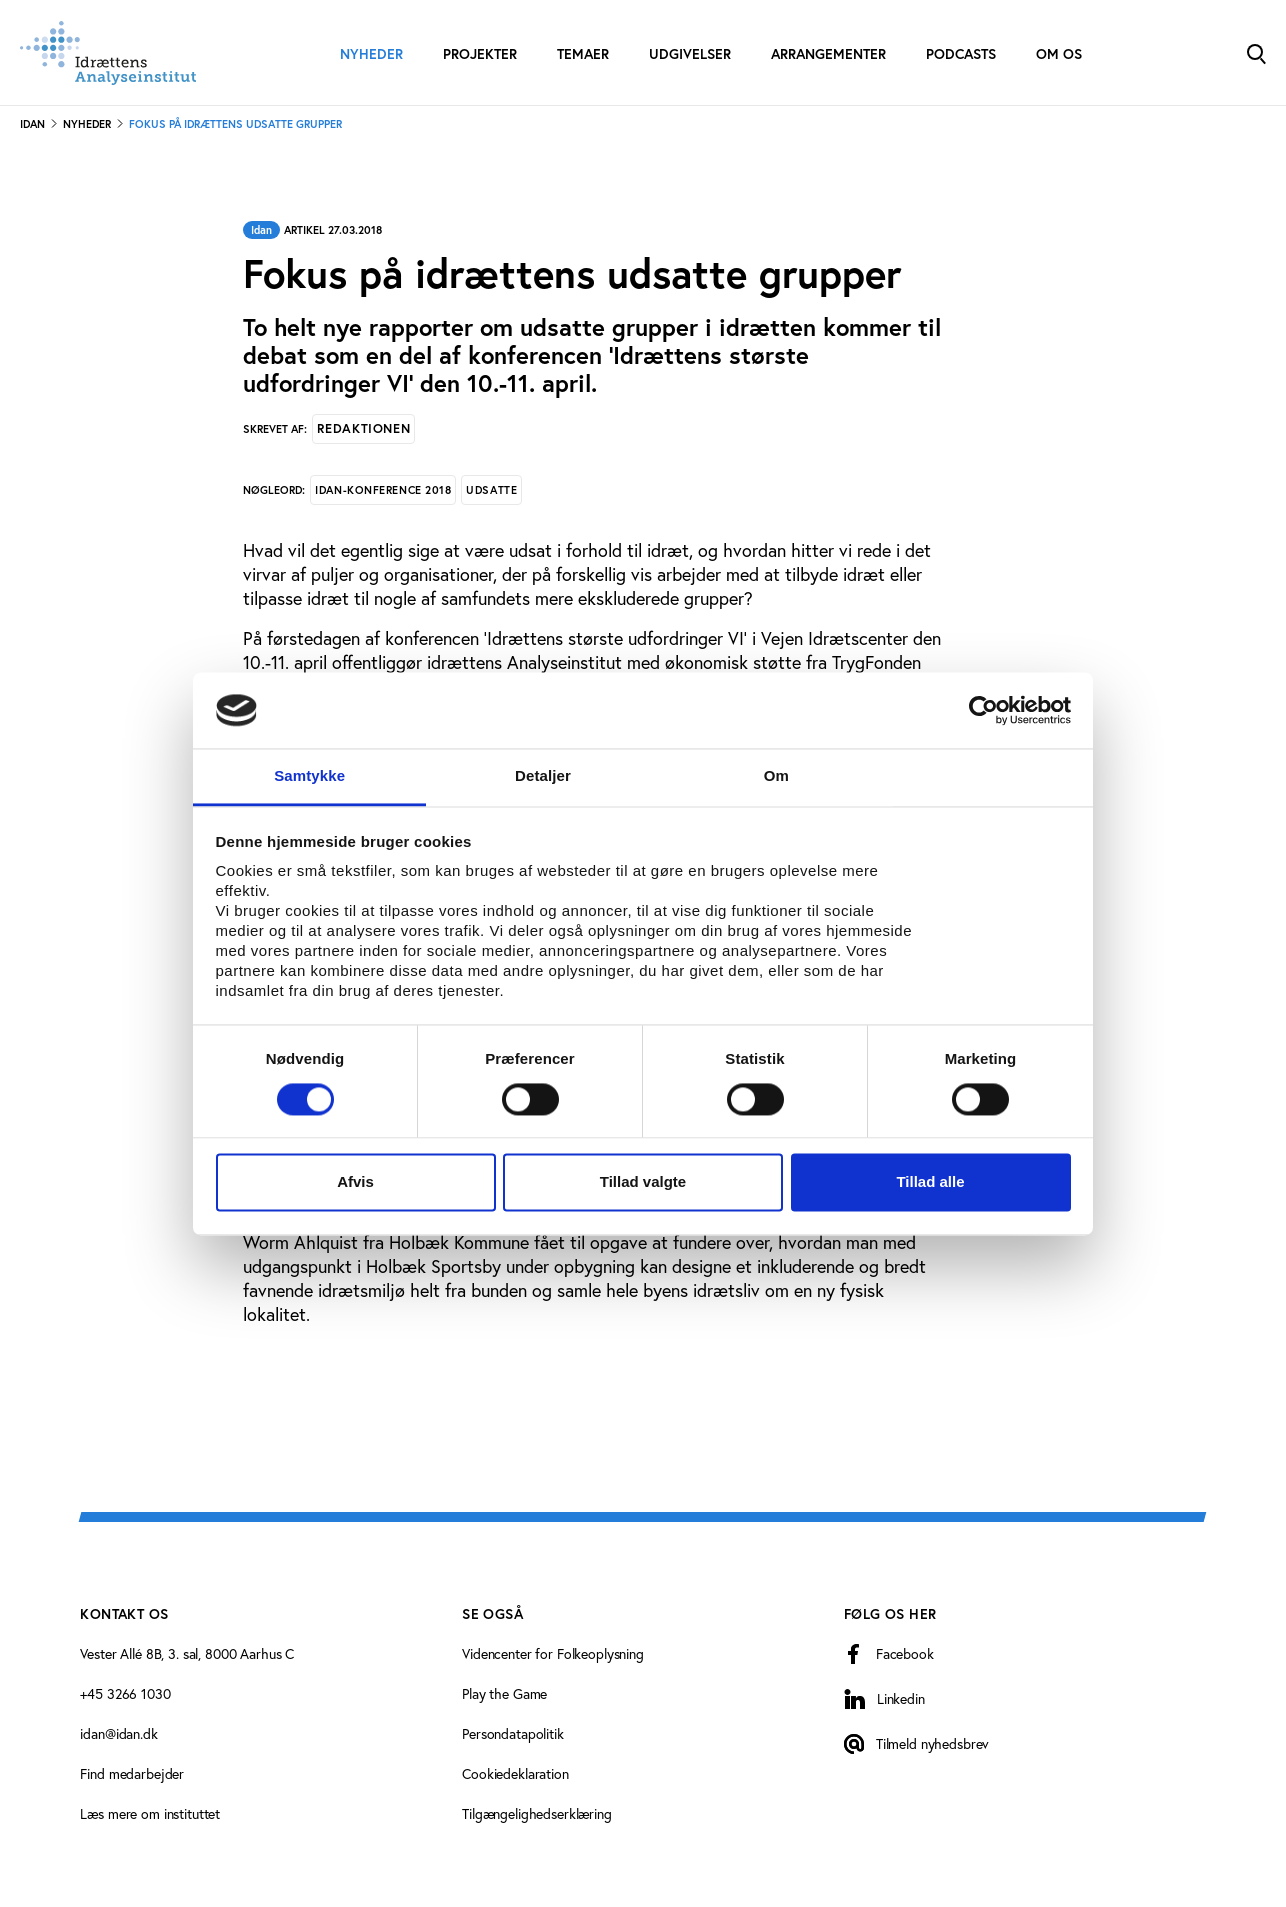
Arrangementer (828, 54)
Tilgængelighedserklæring (537, 1814)
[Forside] (108, 53)
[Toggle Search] (1256, 52)
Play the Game (504, 1694)
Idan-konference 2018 (383, 490)
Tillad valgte (643, 1182)
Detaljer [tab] (543, 776)
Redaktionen (363, 428)
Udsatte (491, 490)
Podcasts (961, 54)
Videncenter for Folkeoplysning (553, 1654)
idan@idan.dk (118, 1734)
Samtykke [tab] (309, 776)
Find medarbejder (132, 1774)
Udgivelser (690, 54)
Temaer (583, 54)
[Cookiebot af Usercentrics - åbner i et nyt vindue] (983, 710)
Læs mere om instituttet (150, 1814)
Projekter (480, 54)
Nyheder (371, 54)
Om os (1059, 54)
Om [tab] (776, 776)
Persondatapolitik (513, 1734)
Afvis (355, 1182)
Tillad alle (930, 1182)
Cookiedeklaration (515, 1774)
